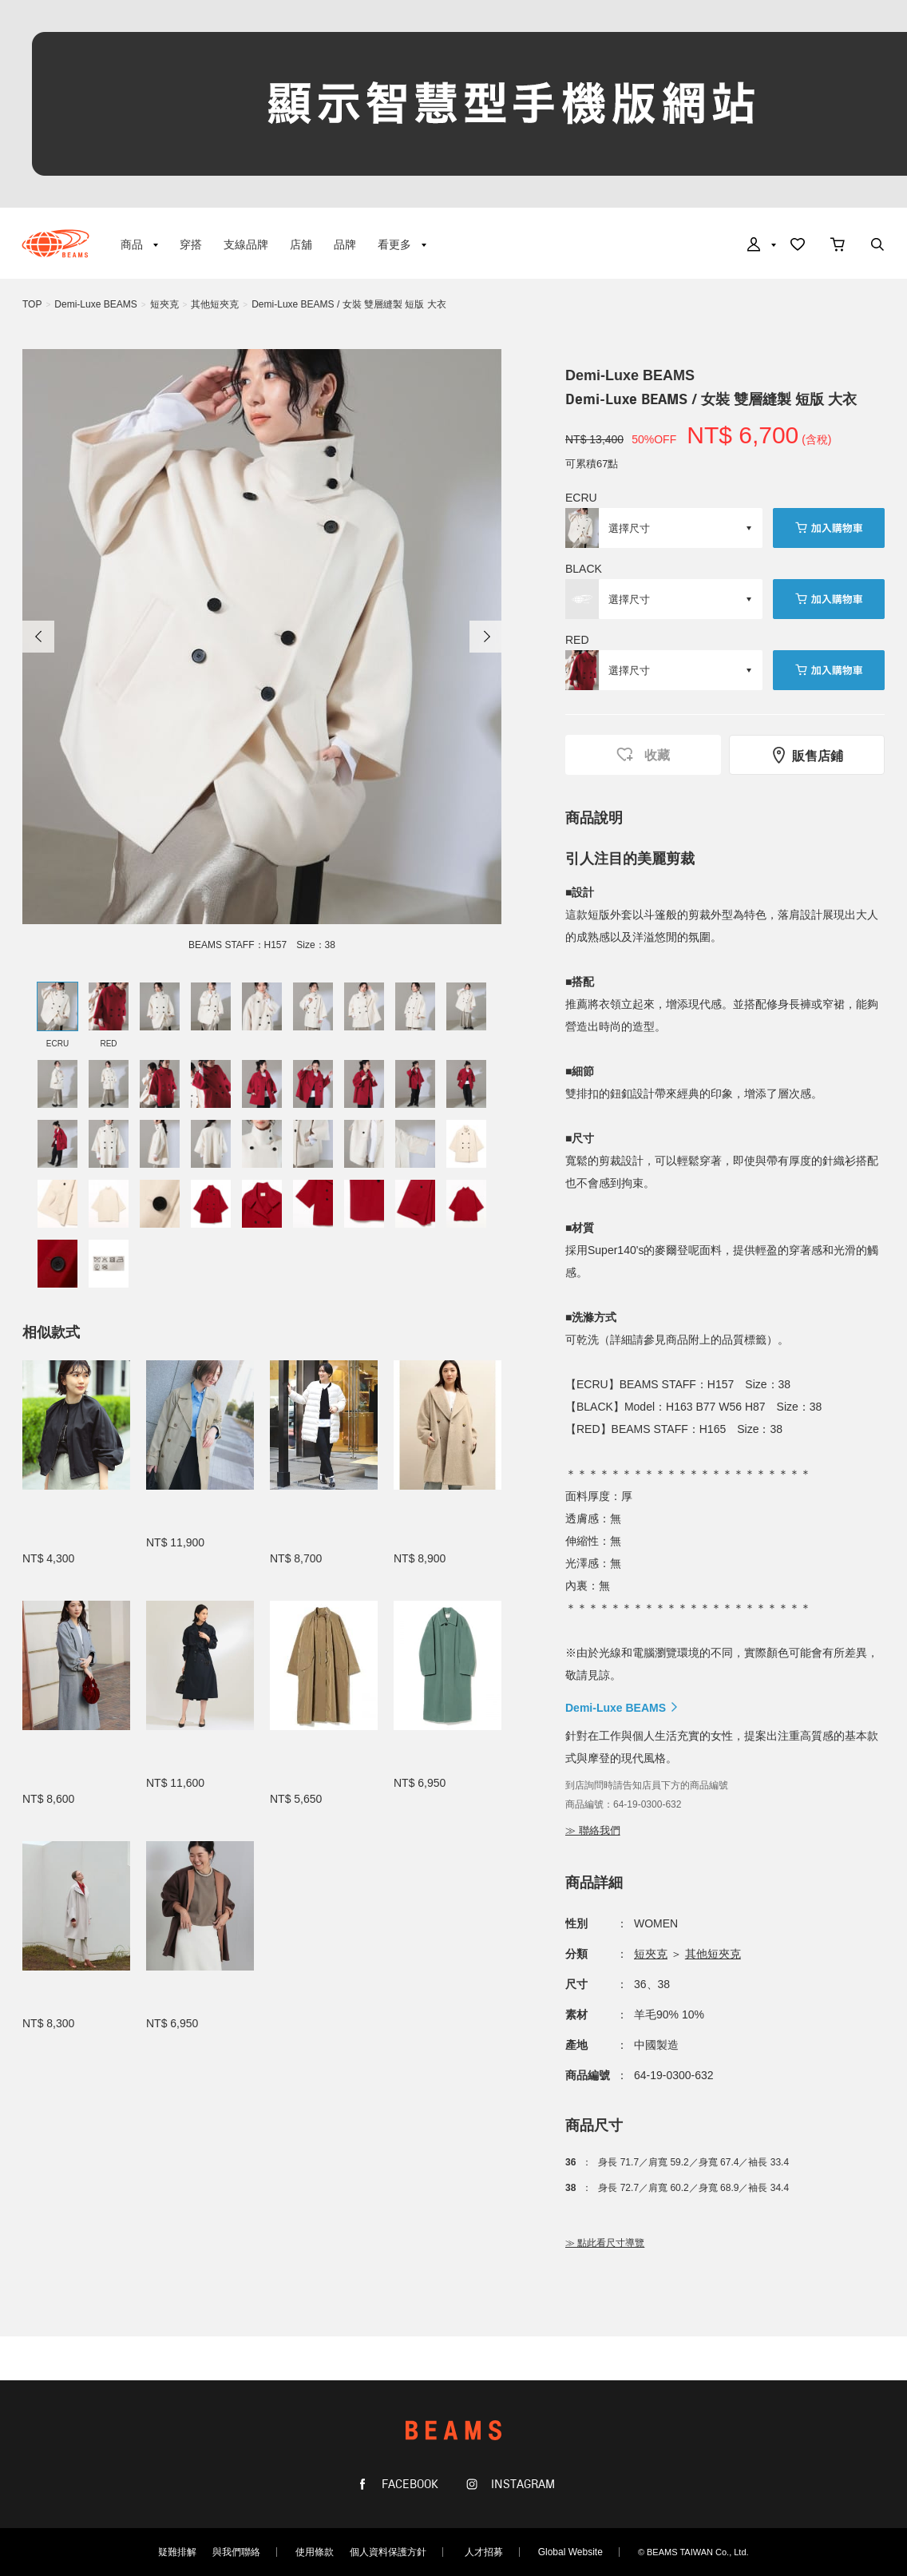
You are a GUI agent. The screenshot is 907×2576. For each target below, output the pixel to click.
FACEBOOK (408, 2485)
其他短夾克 (215, 304)
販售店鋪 (806, 755)
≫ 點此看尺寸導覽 (604, 2243)
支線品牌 (246, 244)
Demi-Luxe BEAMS (95, 304)
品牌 (345, 244)
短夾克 (164, 304)
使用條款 (314, 2552)
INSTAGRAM (521, 2485)
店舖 (301, 244)
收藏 (642, 754)
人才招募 (484, 2552)
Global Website (570, 2552)
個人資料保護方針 (388, 2552)
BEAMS (55, 243)
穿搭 (191, 244)
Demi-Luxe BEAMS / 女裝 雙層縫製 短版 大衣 (349, 304)
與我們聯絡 (236, 2552)
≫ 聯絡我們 (592, 1830)
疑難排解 (177, 2552)
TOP (32, 304)
